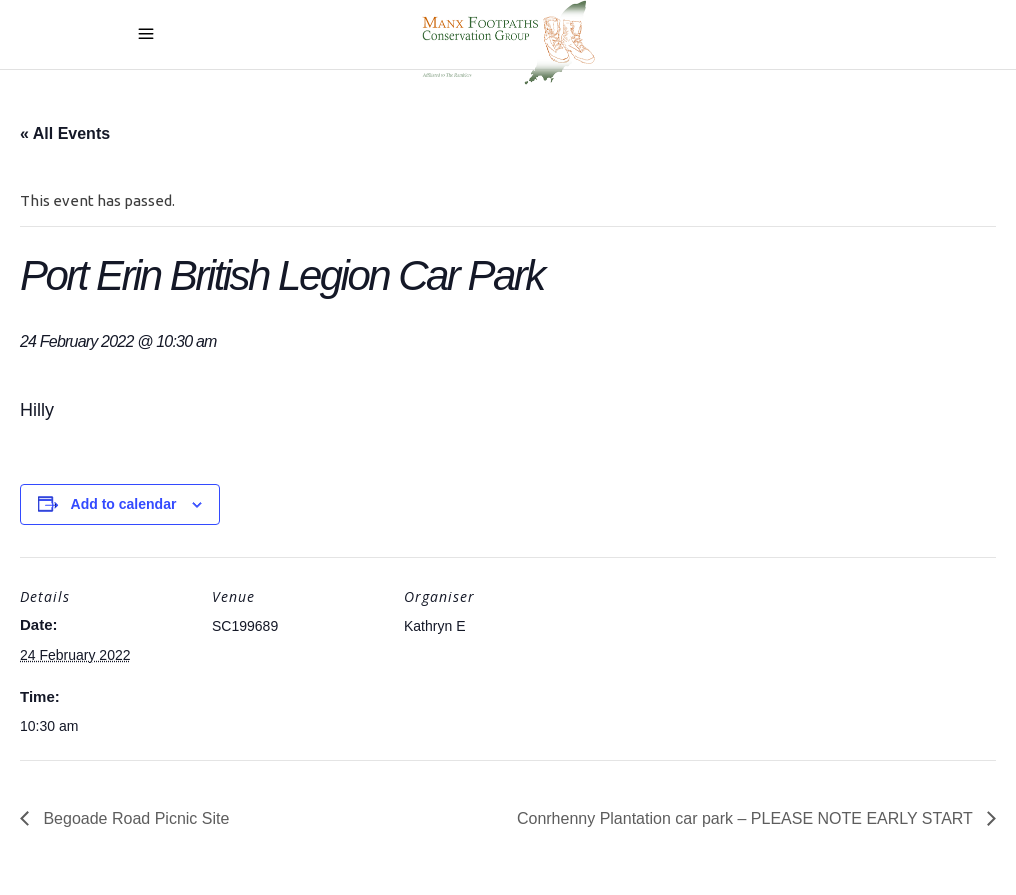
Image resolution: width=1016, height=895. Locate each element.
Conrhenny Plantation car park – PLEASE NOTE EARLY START (747, 818)
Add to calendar (124, 504)
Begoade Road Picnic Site (134, 818)
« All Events (65, 133)
